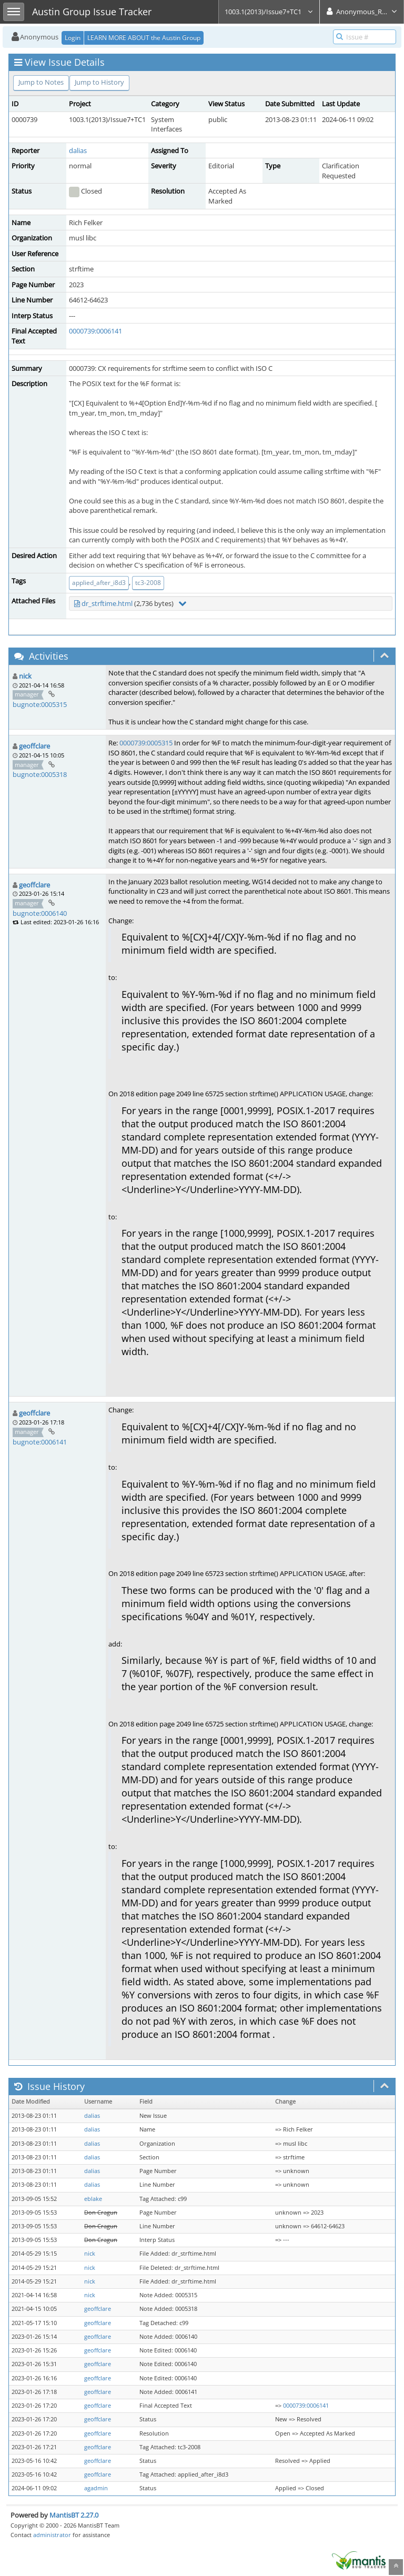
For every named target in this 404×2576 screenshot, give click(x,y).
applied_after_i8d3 (99, 582)
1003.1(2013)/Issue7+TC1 (269, 11)
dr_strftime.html (107, 603)
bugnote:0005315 (40, 704)
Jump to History (99, 82)
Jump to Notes (41, 82)
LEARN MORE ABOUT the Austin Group (143, 37)
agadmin (96, 2488)
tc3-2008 (148, 582)
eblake (93, 2199)
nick (25, 676)
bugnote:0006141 (40, 1442)
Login (72, 37)
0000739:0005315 (146, 742)
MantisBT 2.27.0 (73, 2515)
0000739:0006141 (95, 331)
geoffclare (34, 746)
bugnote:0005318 (40, 774)
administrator (52, 2535)
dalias (78, 150)
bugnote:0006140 (40, 913)
